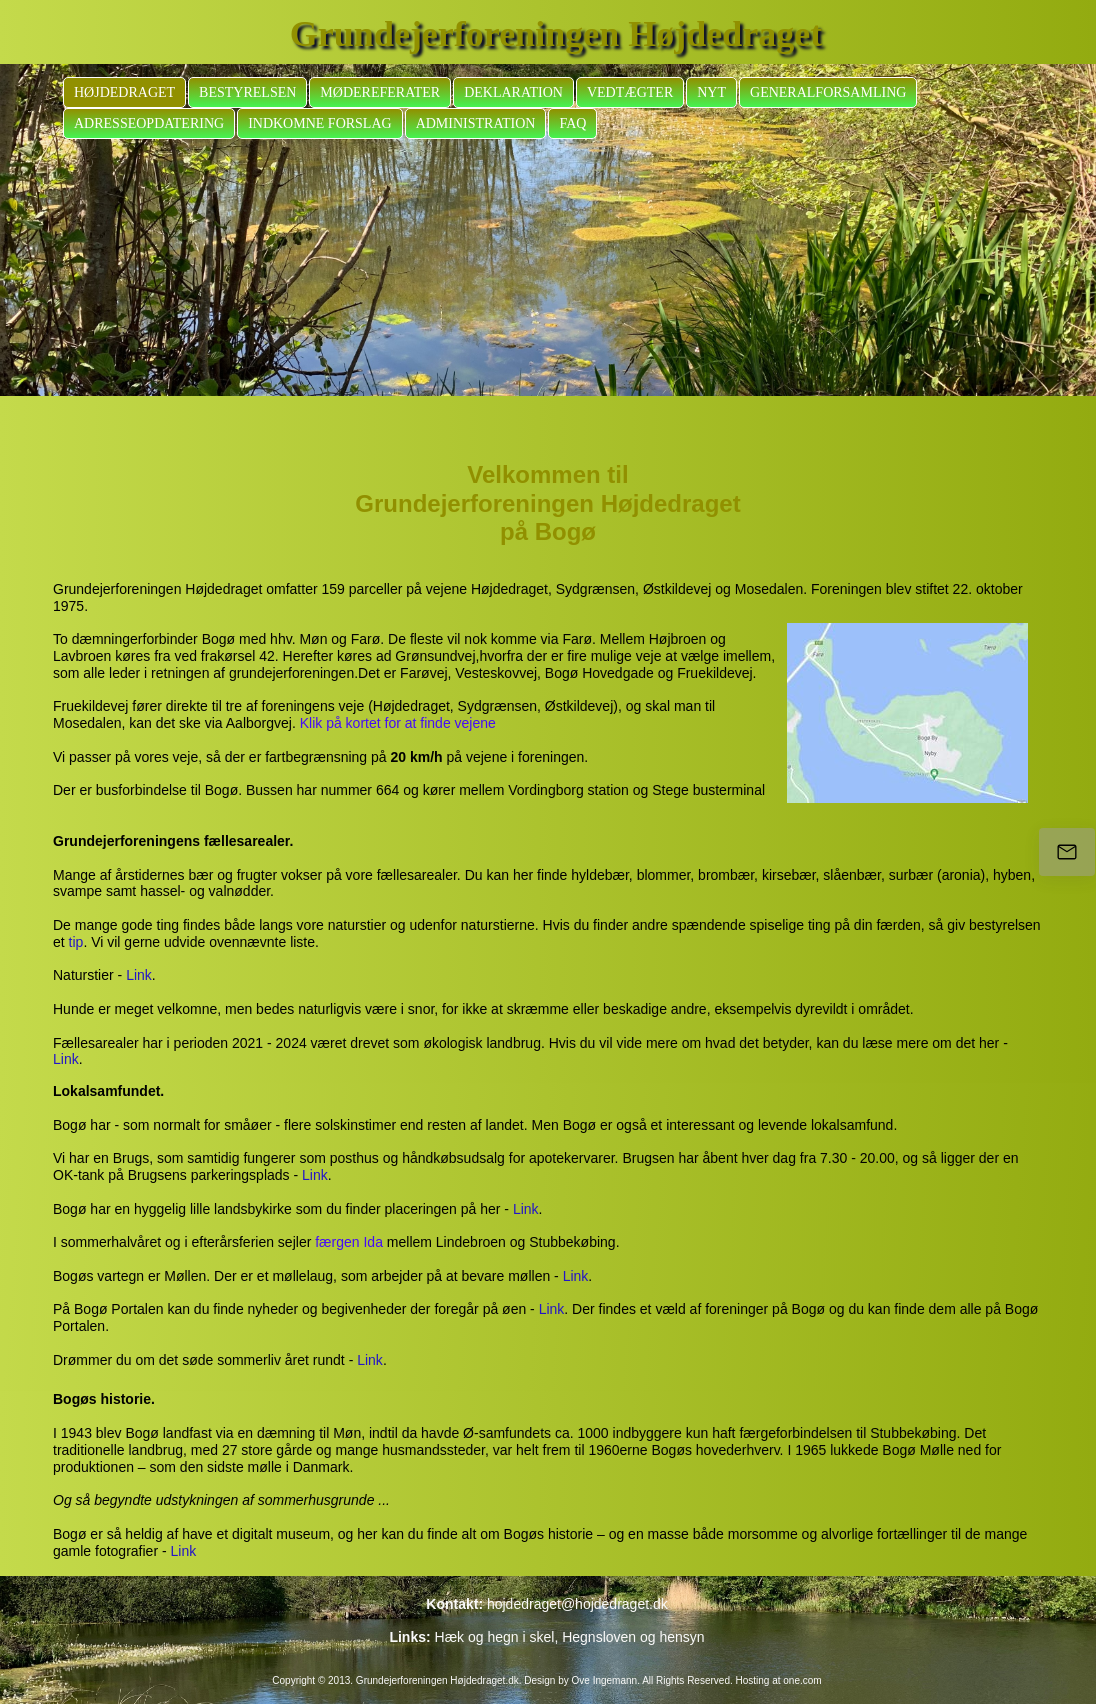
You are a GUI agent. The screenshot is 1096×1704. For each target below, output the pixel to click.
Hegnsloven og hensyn (633, 1637)
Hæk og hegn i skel (495, 1637)
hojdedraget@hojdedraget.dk (577, 1604)
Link (139, 975)
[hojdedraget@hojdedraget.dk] (1067, 852)
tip (76, 942)
